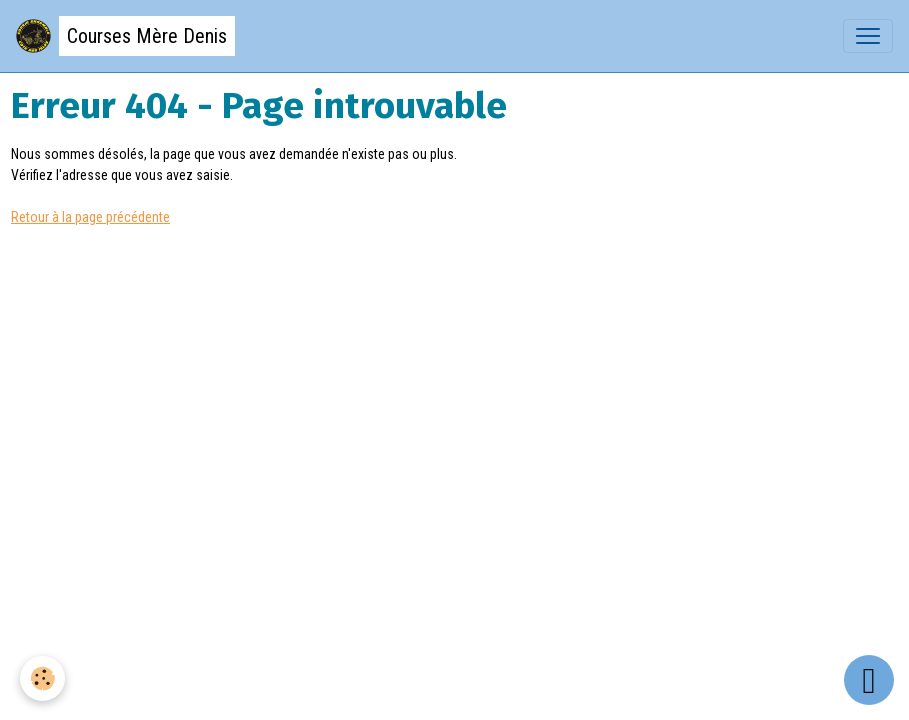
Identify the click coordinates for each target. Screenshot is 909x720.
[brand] (125, 36)
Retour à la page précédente (90, 217)
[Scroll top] (869, 680)
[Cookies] (42, 678)
